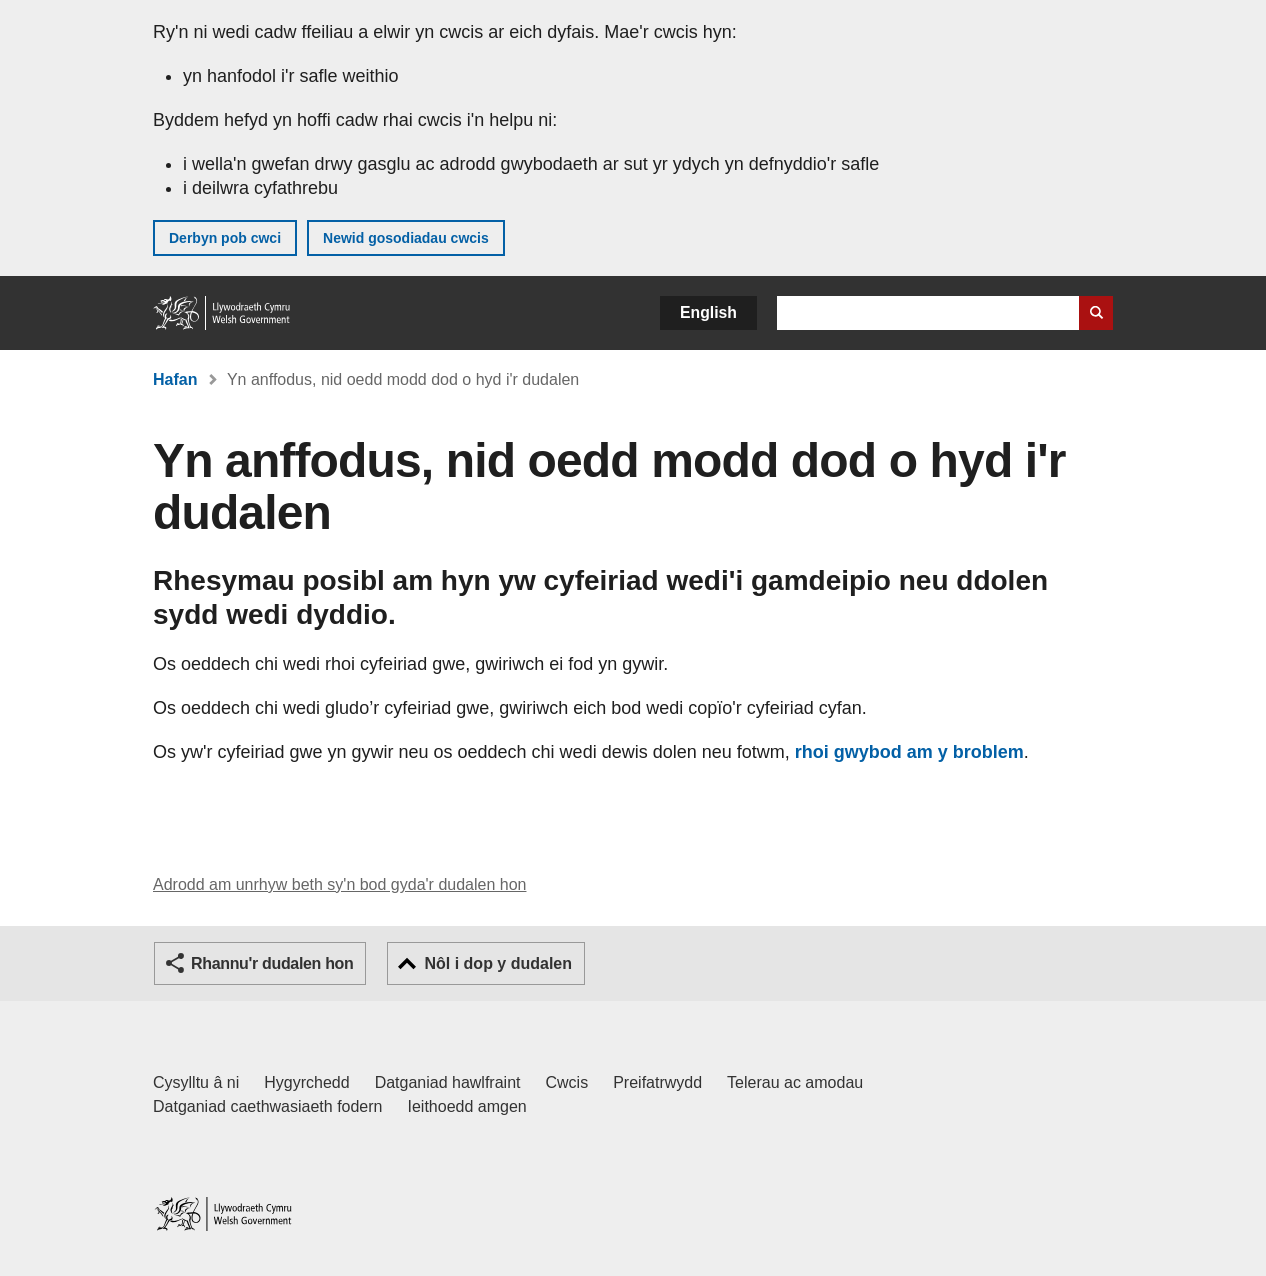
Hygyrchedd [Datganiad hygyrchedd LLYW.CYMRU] (306, 1082)
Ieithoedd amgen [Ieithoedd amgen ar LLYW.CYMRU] (467, 1106)
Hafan (175, 379)
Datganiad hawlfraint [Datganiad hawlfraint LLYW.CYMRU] (448, 1082)
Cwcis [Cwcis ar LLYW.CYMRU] (567, 1082)
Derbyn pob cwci (225, 238)
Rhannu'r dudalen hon (272, 963)
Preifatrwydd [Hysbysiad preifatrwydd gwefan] (657, 1082)
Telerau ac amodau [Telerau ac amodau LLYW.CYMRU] (795, 1082)
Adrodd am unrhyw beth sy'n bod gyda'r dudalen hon (339, 884)
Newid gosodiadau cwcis (406, 238)
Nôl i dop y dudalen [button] (498, 963)
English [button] (708, 312)
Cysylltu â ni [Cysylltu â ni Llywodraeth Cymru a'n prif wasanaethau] (196, 1082)
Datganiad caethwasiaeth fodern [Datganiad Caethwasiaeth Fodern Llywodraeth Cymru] (268, 1106)
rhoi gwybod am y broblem (909, 752)
